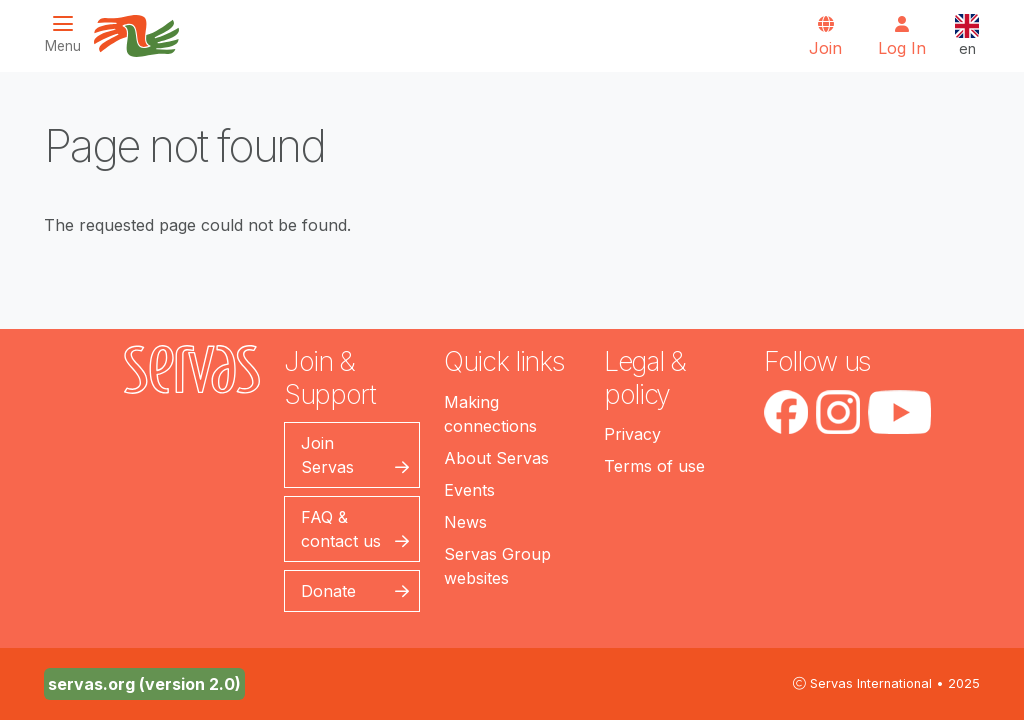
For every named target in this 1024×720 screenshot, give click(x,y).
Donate (328, 591)
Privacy (632, 434)
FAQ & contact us (341, 529)
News (465, 522)
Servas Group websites (497, 566)
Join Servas (327, 455)
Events (469, 490)
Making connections (490, 414)
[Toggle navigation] (69, 34)
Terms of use (654, 466)
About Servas (496, 458)
